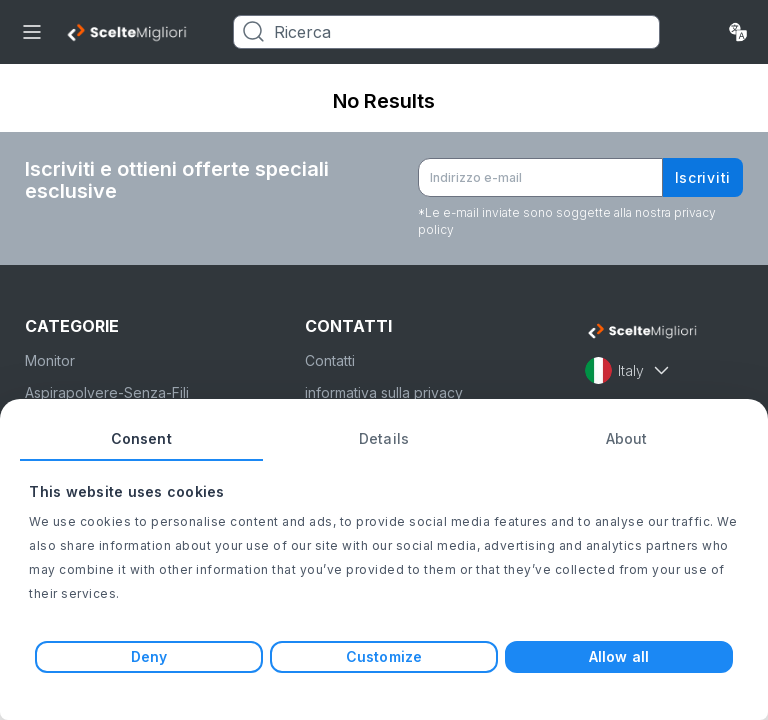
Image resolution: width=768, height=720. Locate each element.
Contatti (330, 360)
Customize (384, 656)
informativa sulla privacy (384, 392)
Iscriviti (703, 177)
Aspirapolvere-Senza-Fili (107, 392)
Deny (149, 656)
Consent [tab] (141, 438)
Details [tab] (384, 438)
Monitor (50, 360)
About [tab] (627, 438)
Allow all (619, 656)
